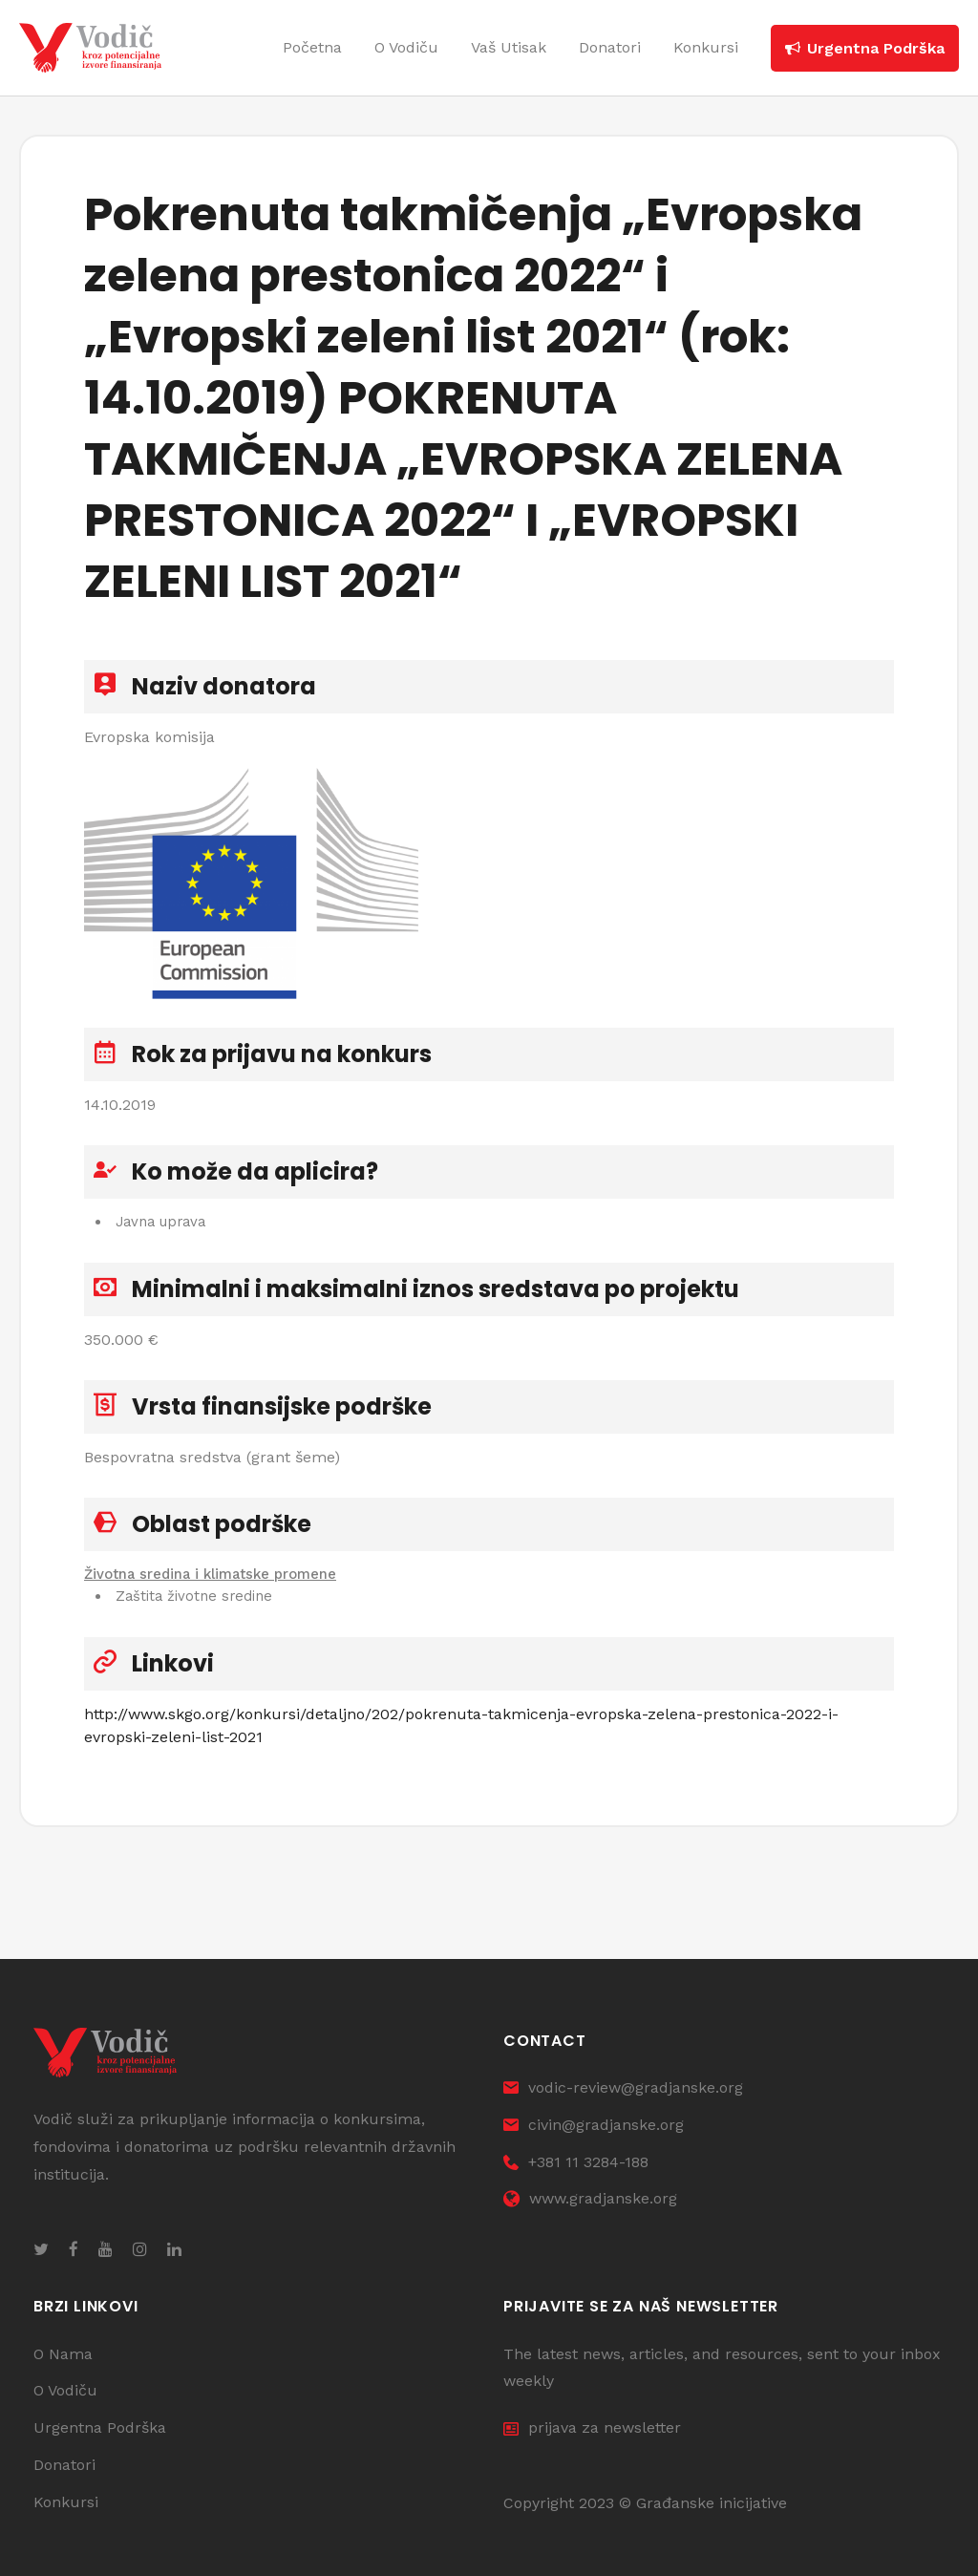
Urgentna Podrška (99, 2428)
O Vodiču (65, 2391)
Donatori (64, 2466)
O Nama (63, 2354)
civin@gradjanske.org (593, 2126)
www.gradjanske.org (590, 2199)
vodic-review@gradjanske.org (623, 2088)
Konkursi (65, 2503)
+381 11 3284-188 (575, 2162)
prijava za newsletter (592, 2428)
